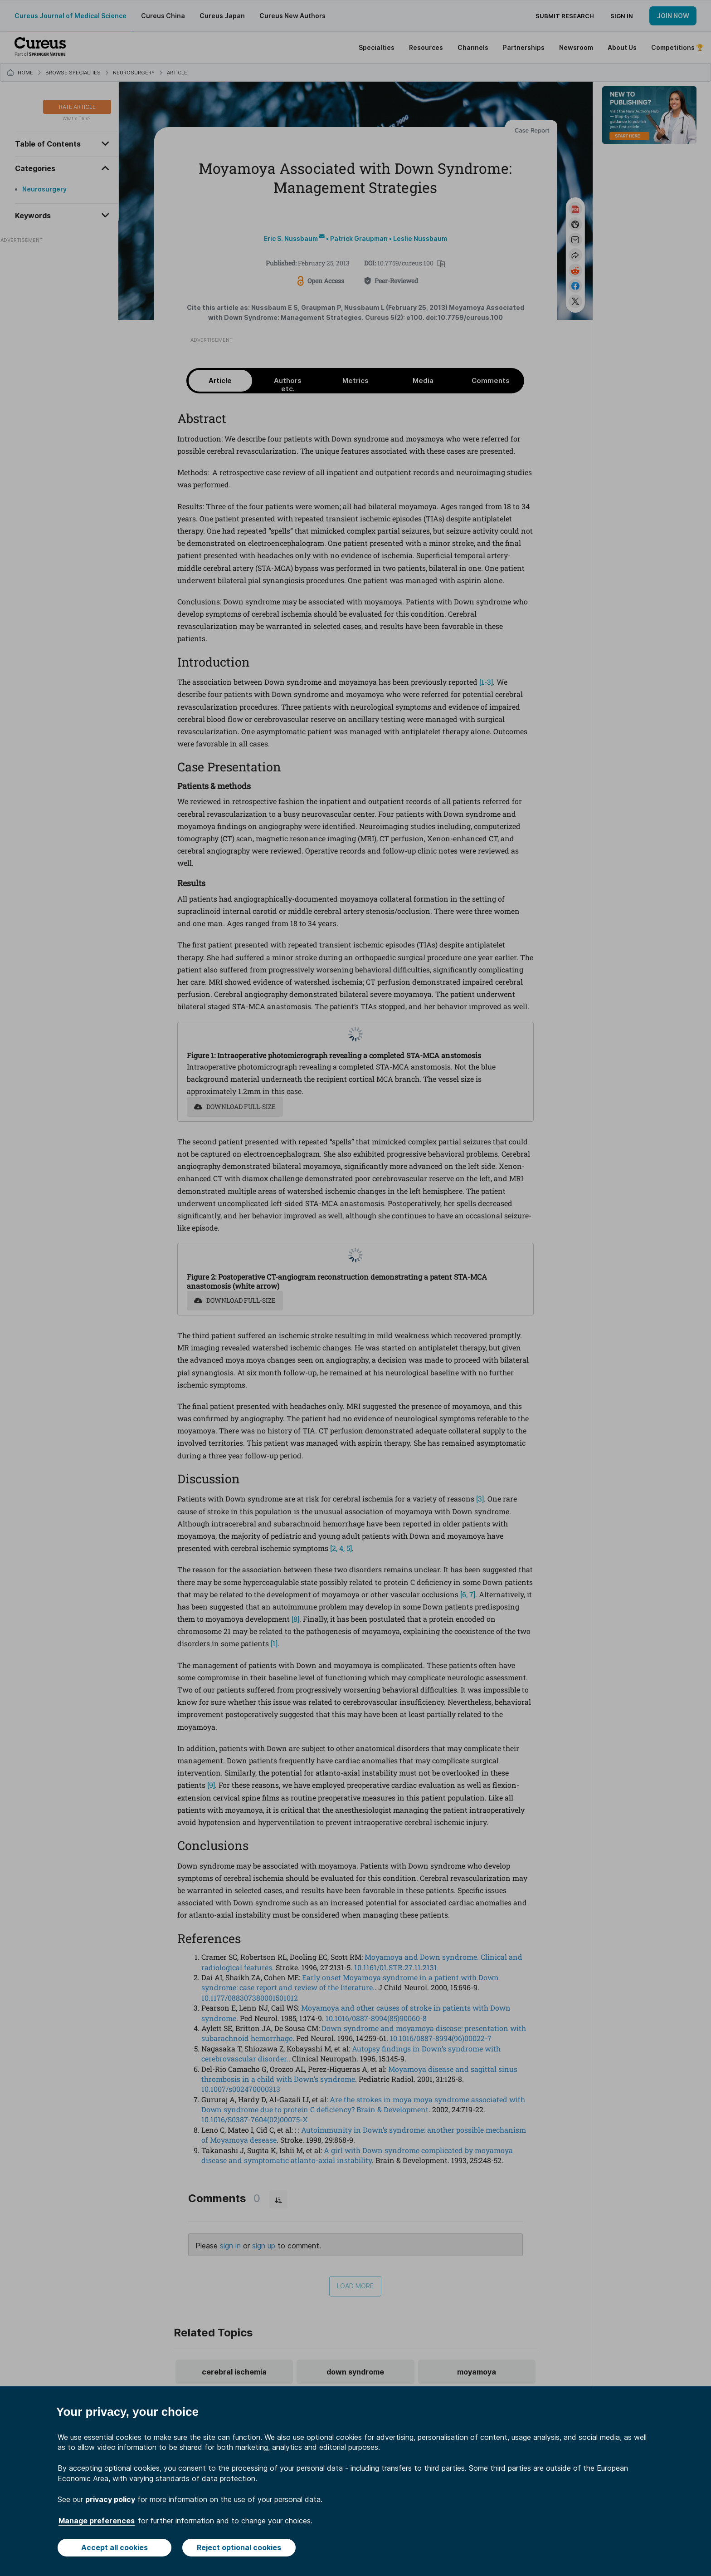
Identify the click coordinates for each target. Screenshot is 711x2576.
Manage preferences (96, 2520)
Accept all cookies (114, 2547)
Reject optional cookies (239, 2547)
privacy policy (110, 2499)
